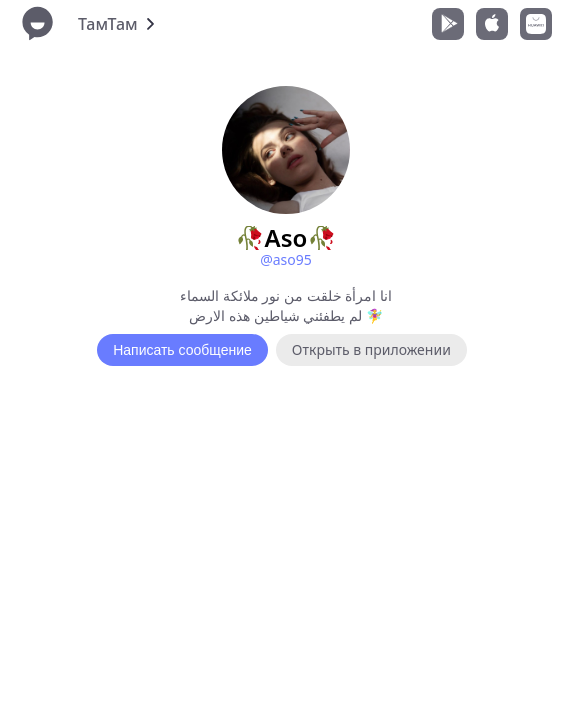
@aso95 (286, 259)
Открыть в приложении (371, 349)
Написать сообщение (182, 350)
